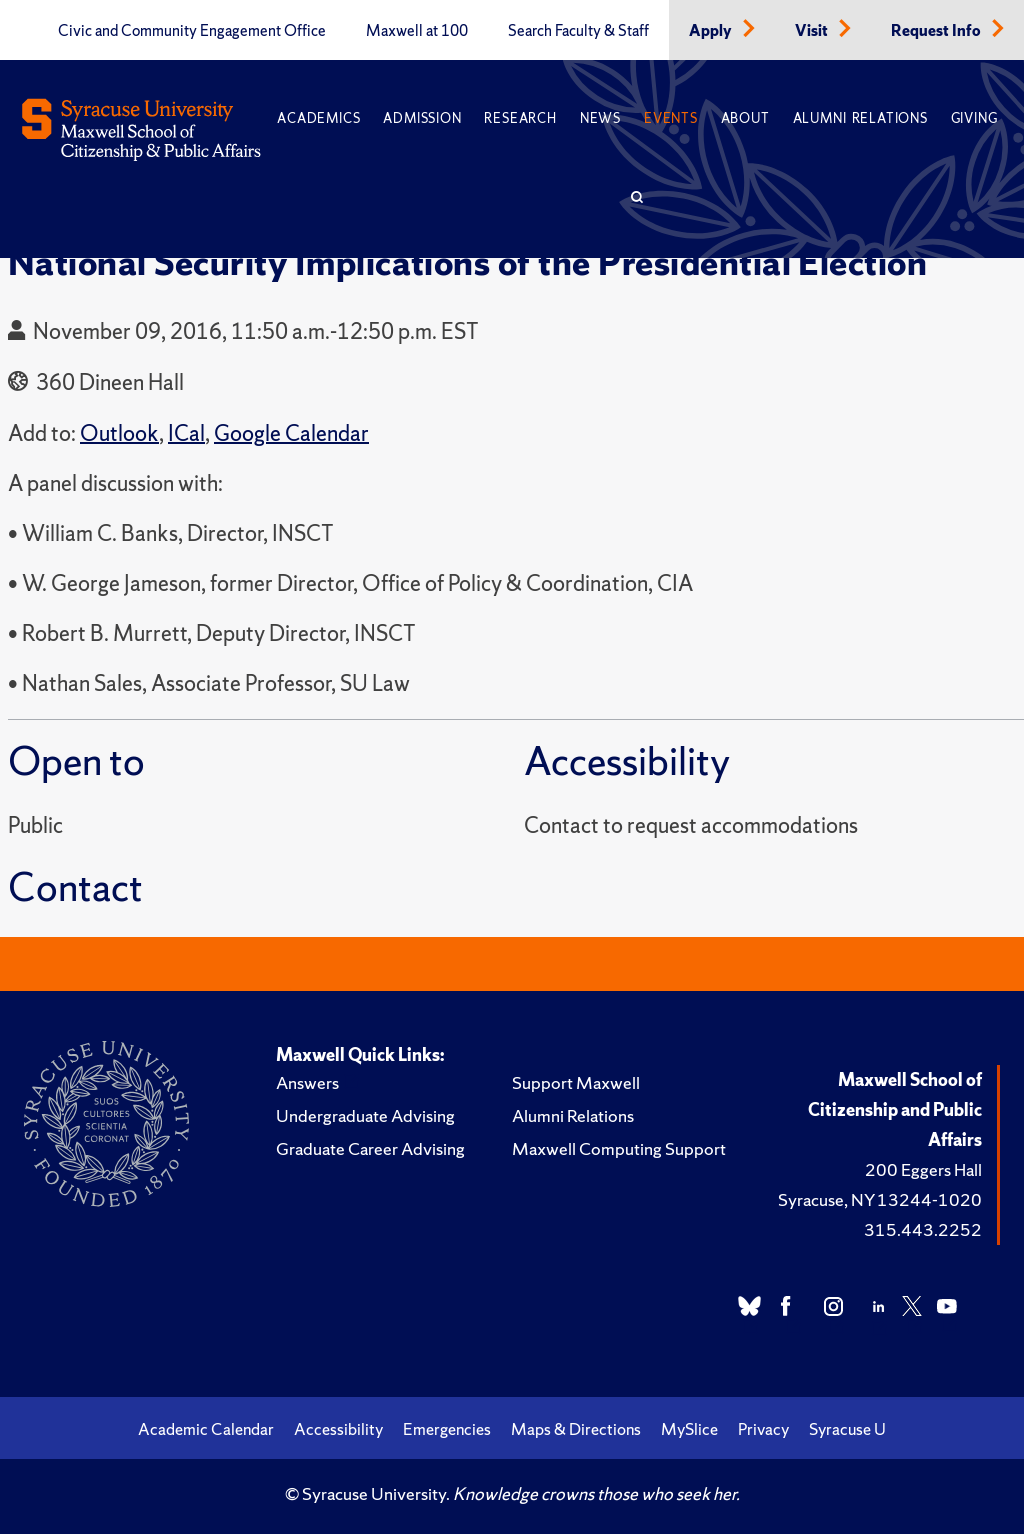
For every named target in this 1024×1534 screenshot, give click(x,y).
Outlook (119, 433)
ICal (186, 433)
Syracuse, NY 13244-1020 (880, 1199)
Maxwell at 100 (417, 31)
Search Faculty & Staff (578, 31)
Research (520, 118)
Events (671, 118)
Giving (974, 118)
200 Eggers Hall (923, 1169)
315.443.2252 (923, 1229)
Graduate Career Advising (370, 1148)
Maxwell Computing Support (619, 1148)
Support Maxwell (576, 1082)
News (600, 118)
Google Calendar (291, 433)
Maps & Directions (576, 1429)
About (745, 118)
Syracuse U (847, 1429)
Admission (422, 118)
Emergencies (447, 1429)
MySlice (689, 1429)
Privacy (763, 1429)
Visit (813, 31)
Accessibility (338, 1429)
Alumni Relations (860, 118)
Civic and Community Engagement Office (192, 31)
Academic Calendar (206, 1429)
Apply (712, 31)
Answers (307, 1082)
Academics (318, 118)
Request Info (937, 31)
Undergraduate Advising (365, 1115)
